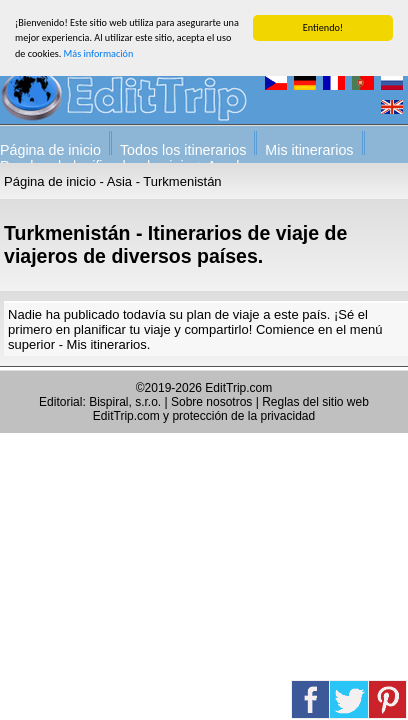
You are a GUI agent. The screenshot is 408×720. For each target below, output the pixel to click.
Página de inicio (50, 150)
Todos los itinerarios (183, 150)
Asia (119, 181)
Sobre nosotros (211, 402)
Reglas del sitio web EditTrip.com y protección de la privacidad (231, 409)
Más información (99, 53)
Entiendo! (323, 27)
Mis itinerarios (309, 150)
